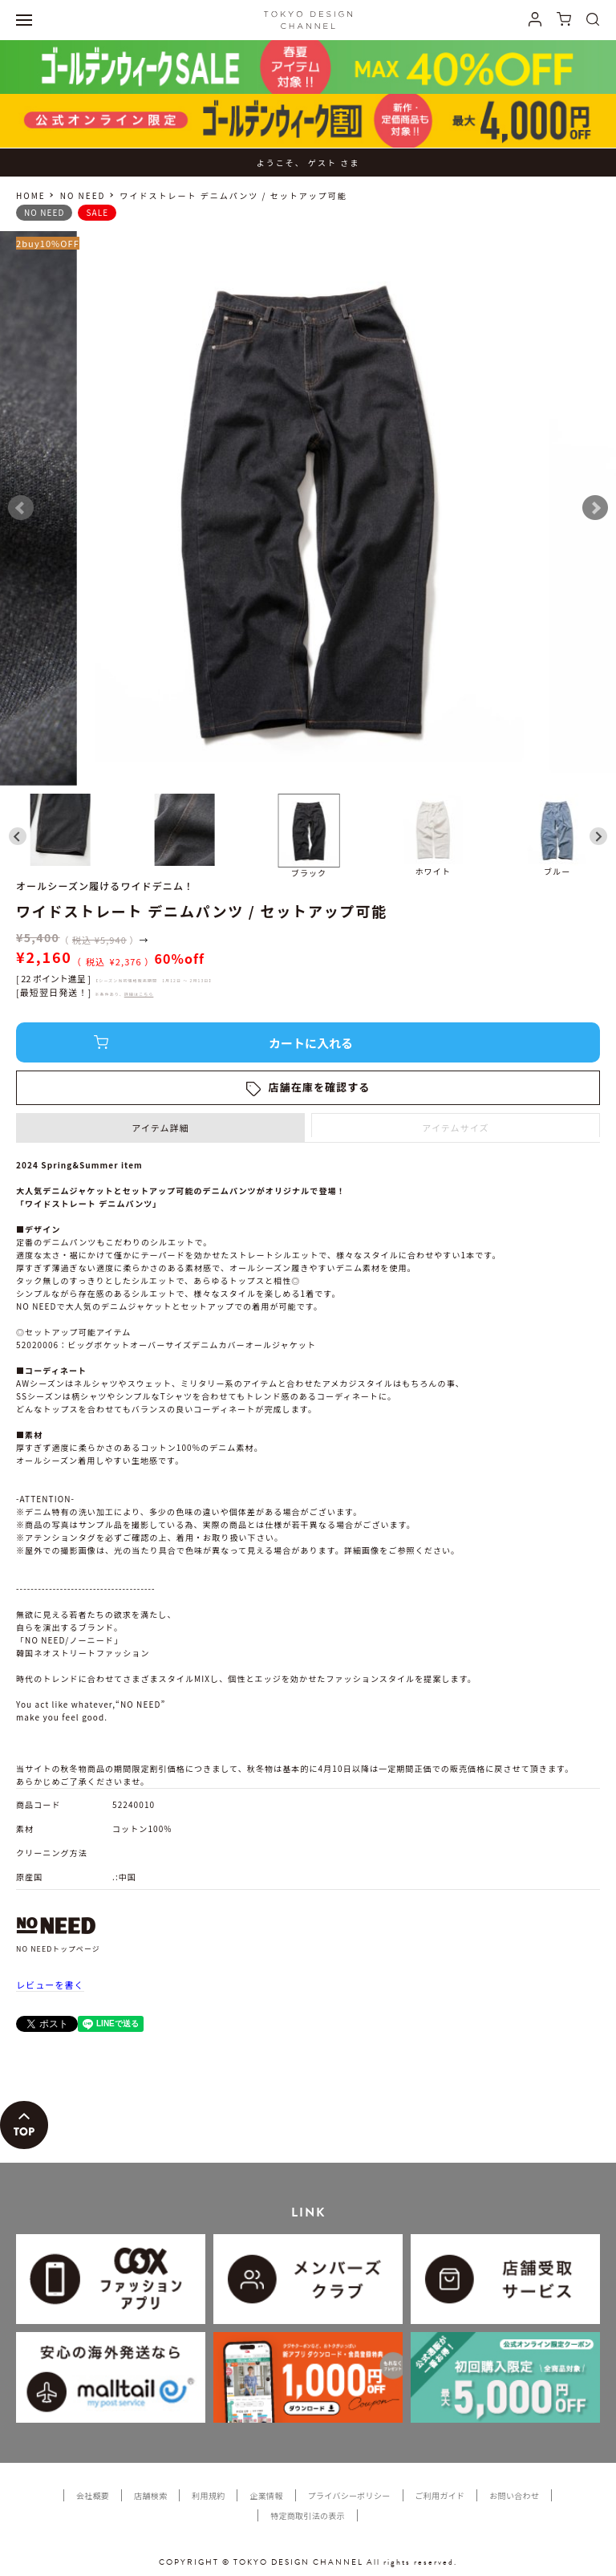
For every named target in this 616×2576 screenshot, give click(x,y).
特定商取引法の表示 (307, 2515)
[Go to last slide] (17, 836)
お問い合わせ (514, 2495)
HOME (31, 195)
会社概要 (92, 2495)
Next (595, 508)
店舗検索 (150, 2495)
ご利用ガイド (440, 2495)
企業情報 (265, 2495)
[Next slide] (598, 836)
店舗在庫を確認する (320, 1087)
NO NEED (83, 195)
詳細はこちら (139, 994)
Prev (21, 508)
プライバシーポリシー (349, 2495)
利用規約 (208, 2495)
